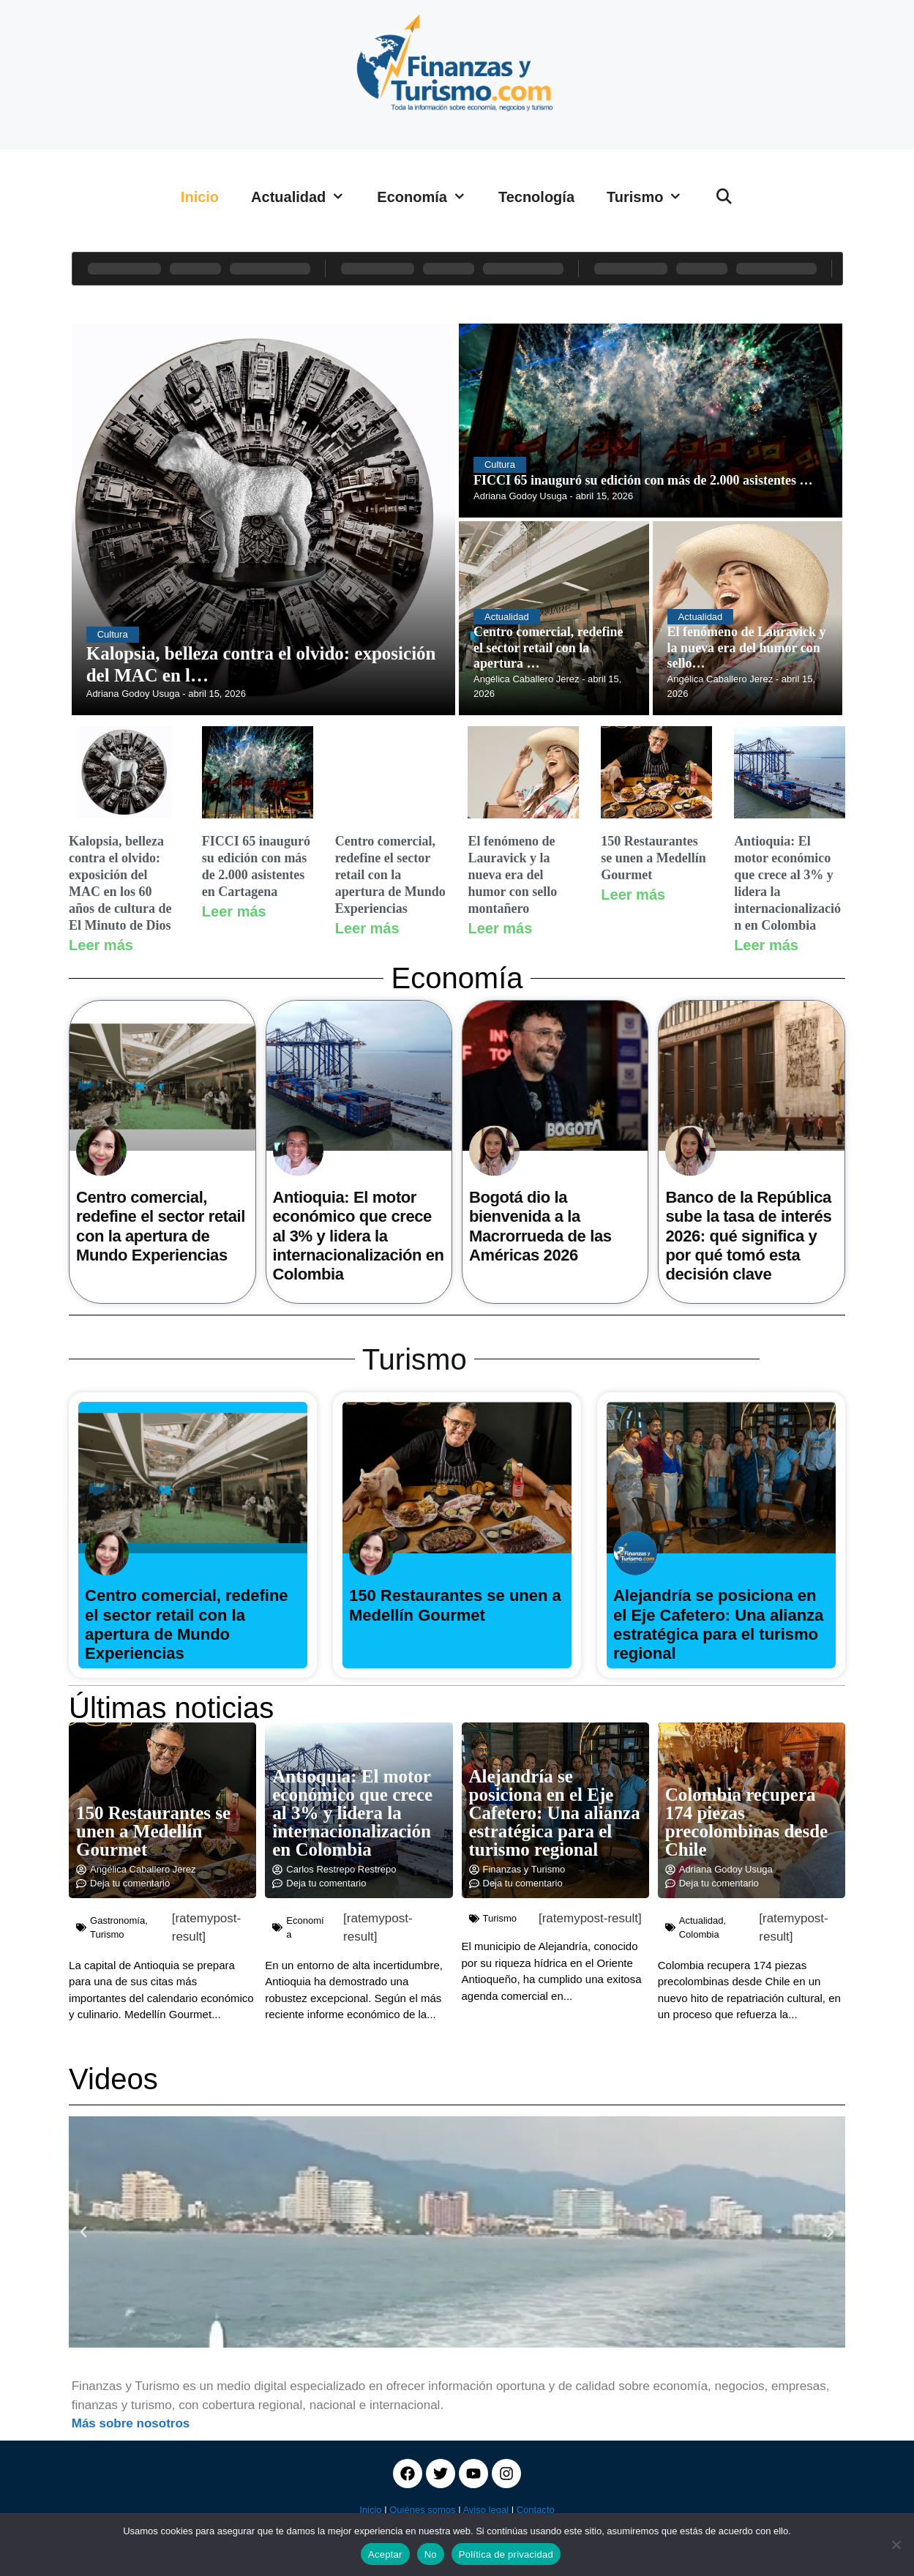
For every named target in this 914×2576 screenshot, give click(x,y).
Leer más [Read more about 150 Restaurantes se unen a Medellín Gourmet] (633, 894)
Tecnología (536, 197)
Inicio (200, 197)
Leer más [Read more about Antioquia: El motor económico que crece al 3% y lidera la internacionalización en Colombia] (766, 945)
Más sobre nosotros (131, 2423)
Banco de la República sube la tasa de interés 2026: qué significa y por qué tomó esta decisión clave (748, 1236)
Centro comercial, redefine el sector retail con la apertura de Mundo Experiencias (390, 875)
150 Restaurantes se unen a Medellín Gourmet (653, 858)
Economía (429, 196)
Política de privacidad (506, 2554)
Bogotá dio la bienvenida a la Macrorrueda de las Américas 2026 (540, 1226)
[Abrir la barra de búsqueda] (723, 196)
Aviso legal (485, 2509)
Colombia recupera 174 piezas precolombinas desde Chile (746, 1822)
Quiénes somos (422, 2509)
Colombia (699, 1934)
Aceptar (385, 2554)
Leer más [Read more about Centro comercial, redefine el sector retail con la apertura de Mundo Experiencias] (367, 928)
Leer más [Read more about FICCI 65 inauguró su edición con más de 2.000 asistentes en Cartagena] (234, 911)
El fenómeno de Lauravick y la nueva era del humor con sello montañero (512, 875)
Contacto (536, 2509)
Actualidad (306, 196)
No (430, 2554)
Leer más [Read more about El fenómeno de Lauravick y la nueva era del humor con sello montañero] (500, 928)
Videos (113, 2079)
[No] (895, 2544)
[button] (83, 2232)
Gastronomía (117, 1920)
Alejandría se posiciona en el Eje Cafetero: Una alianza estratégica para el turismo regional (718, 1624)
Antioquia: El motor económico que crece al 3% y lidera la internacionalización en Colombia (358, 1236)
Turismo (652, 196)
